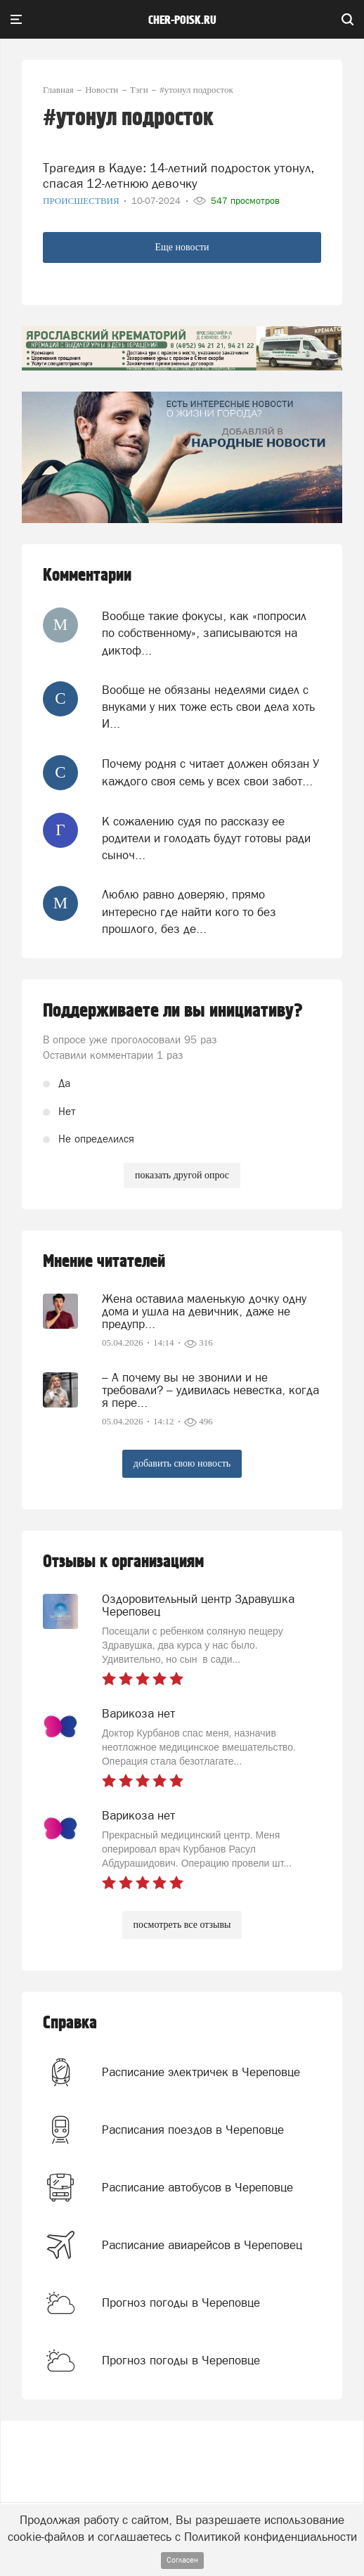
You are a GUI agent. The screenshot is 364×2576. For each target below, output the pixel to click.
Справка (70, 2023)
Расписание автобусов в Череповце (197, 2187)
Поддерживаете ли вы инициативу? (173, 1011)
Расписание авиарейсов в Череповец (202, 2245)
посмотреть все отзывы (182, 1924)
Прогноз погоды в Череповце (181, 2302)
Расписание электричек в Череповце (201, 2072)
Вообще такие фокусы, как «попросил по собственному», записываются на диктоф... (204, 633)
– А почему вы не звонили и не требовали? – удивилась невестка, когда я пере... (210, 1390)
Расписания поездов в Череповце (193, 2130)
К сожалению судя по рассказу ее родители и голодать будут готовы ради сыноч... (206, 838)
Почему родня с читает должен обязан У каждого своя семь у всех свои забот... (210, 771)
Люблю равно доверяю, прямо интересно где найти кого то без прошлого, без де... (189, 911)
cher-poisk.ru (182, 20)
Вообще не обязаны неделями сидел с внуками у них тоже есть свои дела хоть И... (208, 707)
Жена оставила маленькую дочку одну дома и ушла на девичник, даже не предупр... (204, 1311)
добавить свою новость (182, 1463)
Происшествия (82, 200)
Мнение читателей (104, 1261)
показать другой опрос (182, 1175)
